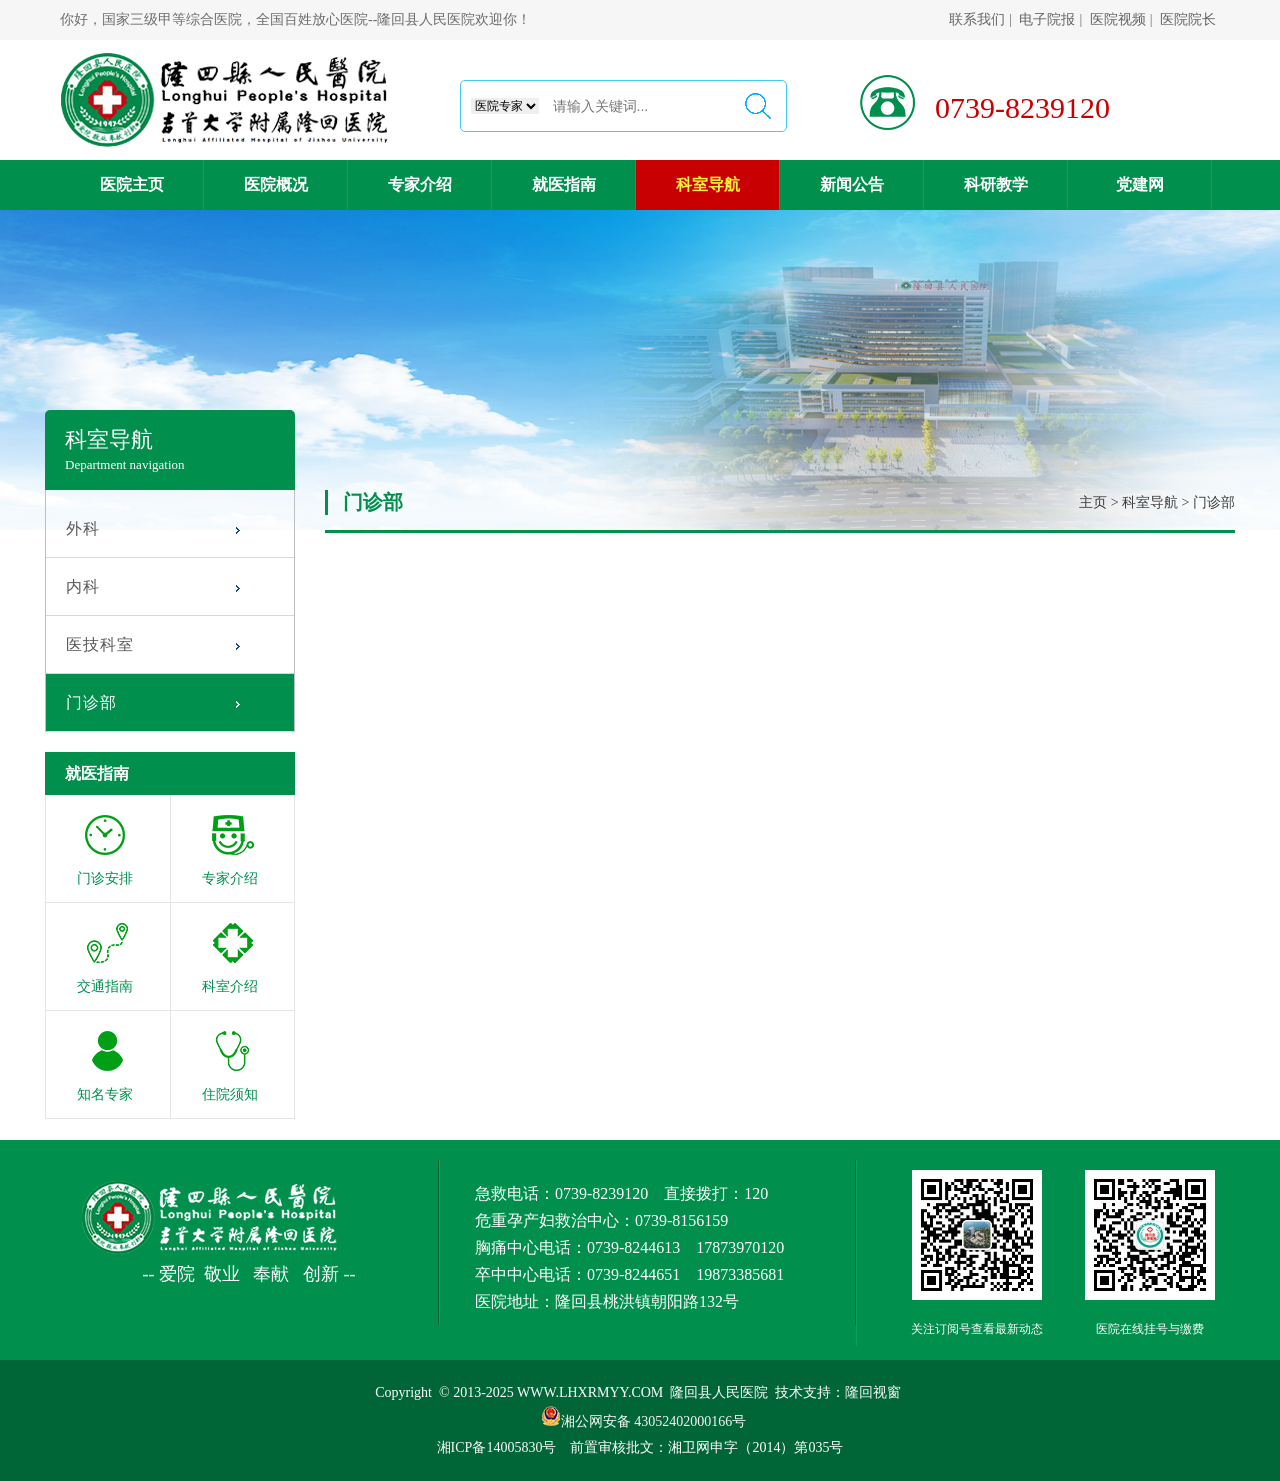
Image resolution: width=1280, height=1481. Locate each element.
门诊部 (91, 702)
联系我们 (977, 19)
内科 (83, 586)
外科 (83, 528)
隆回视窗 (873, 1392)
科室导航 (1150, 502)
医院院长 (1188, 19)
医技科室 (100, 644)
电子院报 (1047, 19)
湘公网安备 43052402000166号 (644, 1416)
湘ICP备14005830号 (497, 1447)
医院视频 (1118, 19)
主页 (1093, 502)
